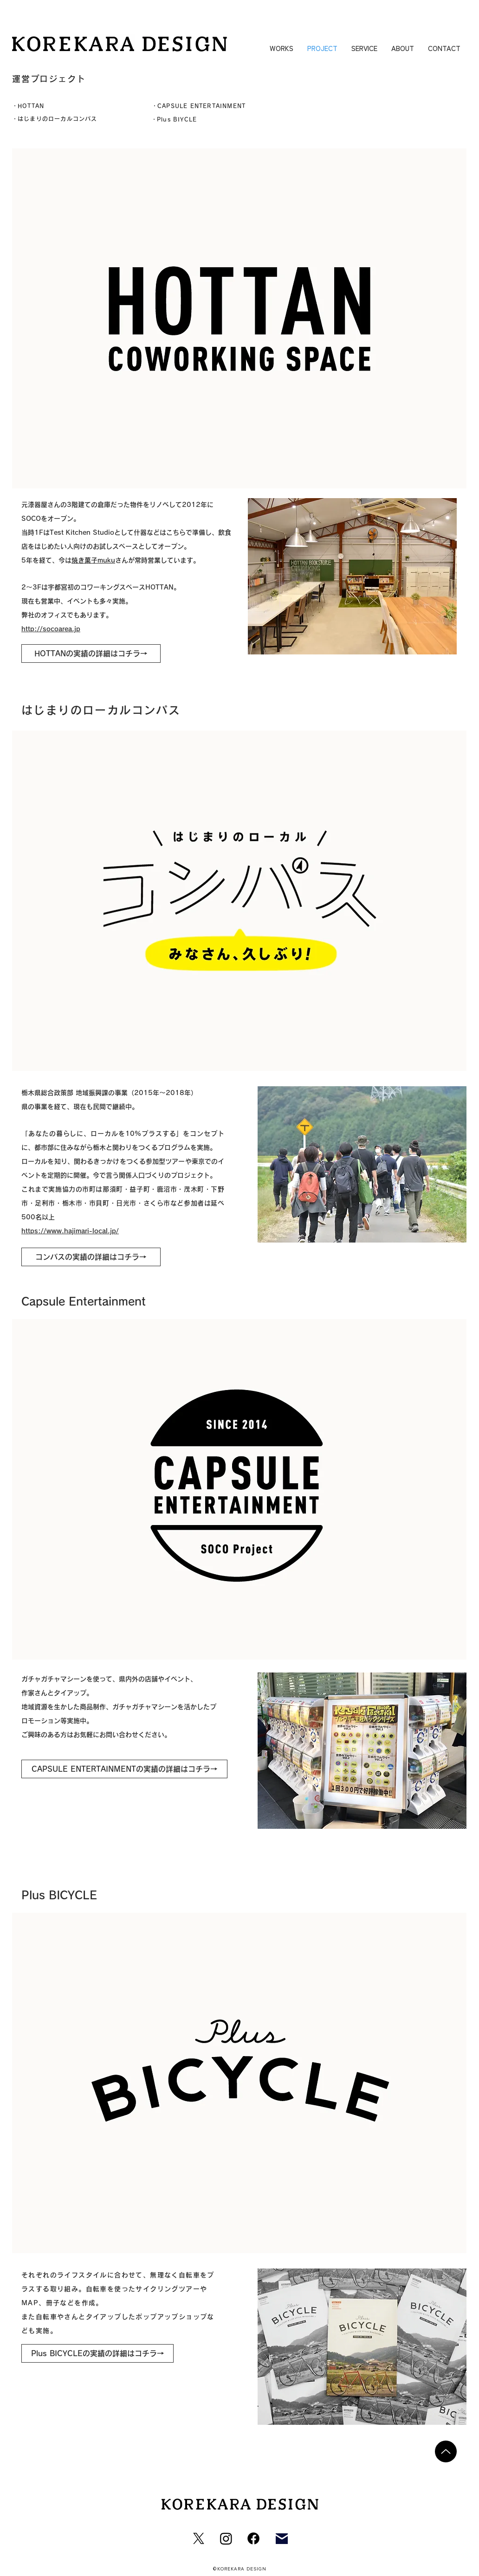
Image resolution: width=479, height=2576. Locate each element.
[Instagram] (226, 2538)
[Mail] (282, 2538)
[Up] (446, 2451)
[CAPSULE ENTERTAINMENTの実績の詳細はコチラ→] (124, 1769)
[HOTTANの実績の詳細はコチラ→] (91, 653)
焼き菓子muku (93, 560)
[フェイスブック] (253, 2538)
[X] (199, 2538)
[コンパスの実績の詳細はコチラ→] (91, 1257)
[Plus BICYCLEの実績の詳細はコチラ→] (97, 2353)
